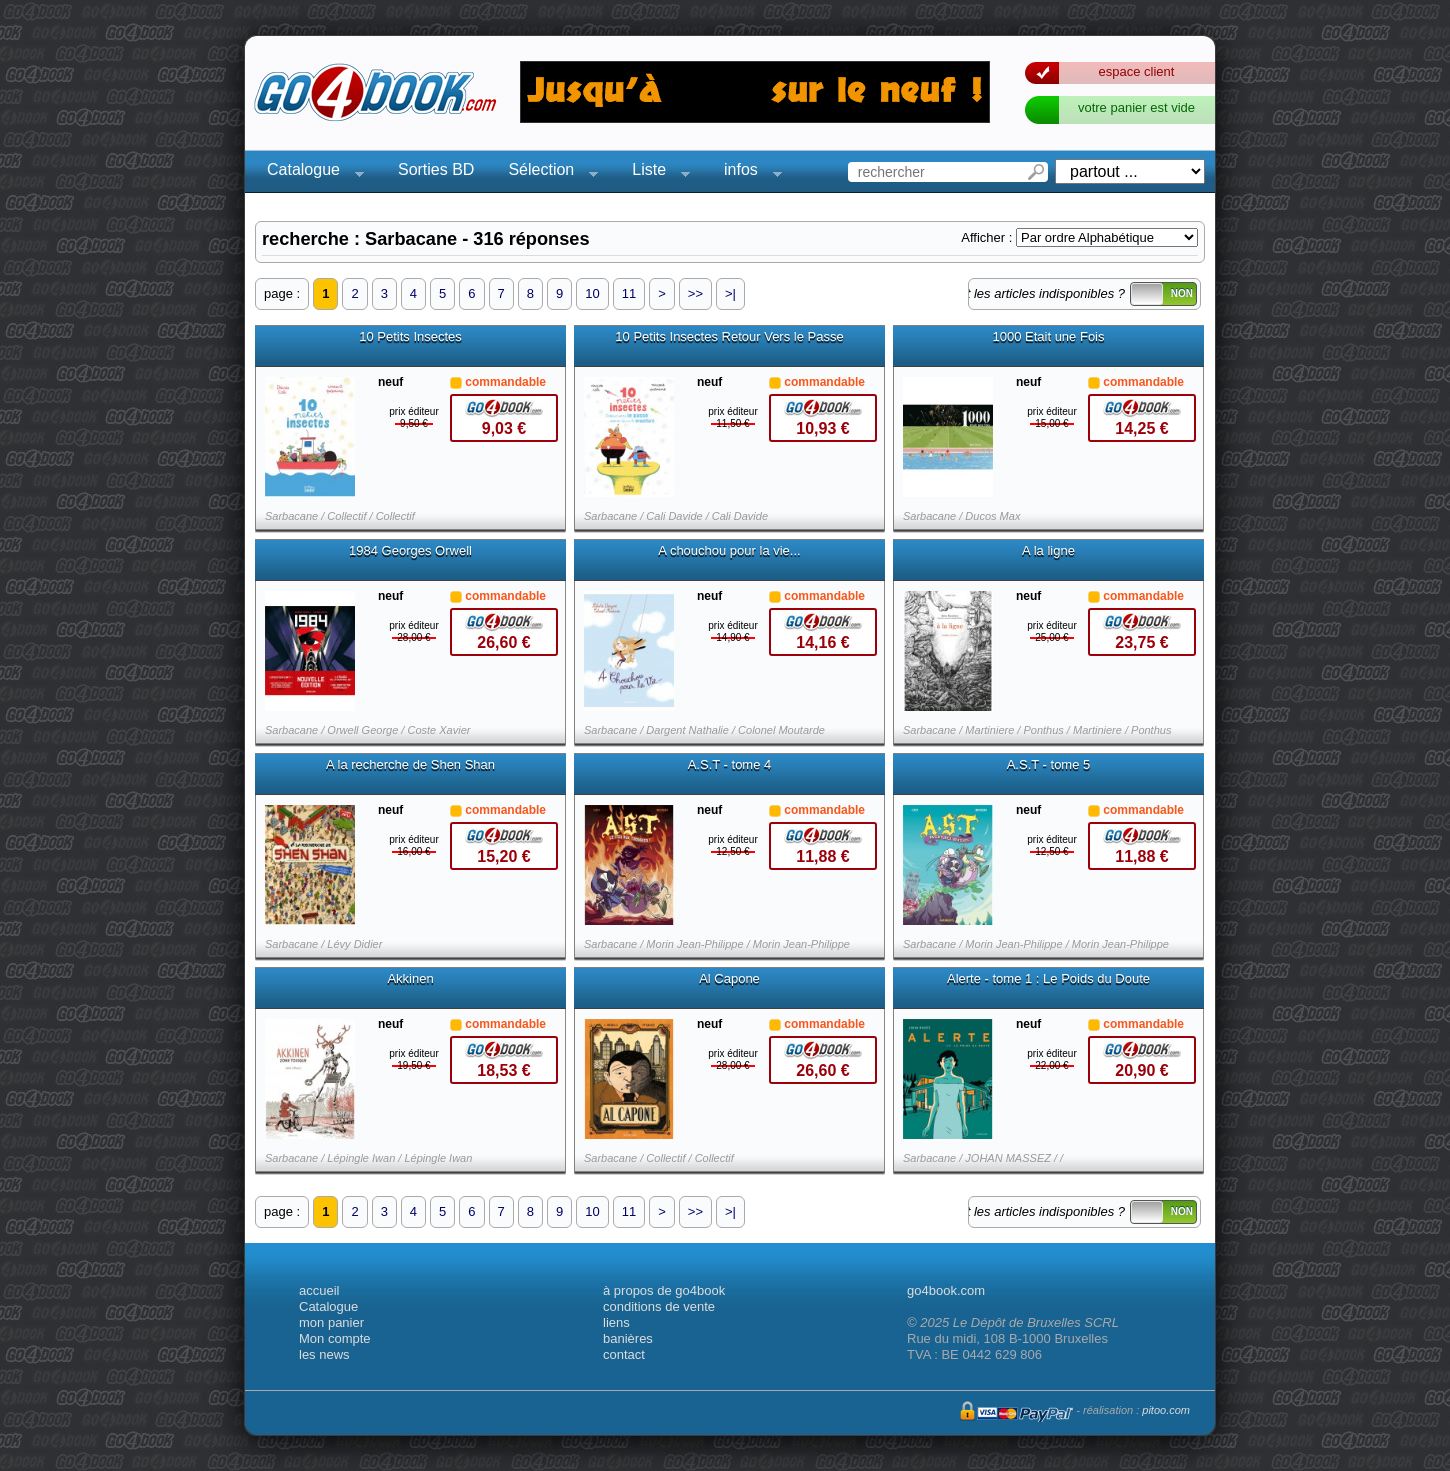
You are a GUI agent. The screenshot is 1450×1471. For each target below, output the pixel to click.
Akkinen (410, 979)
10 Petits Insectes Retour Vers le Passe (729, 337)
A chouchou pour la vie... (729, 551)
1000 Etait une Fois (1048, 337)
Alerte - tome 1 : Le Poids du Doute (1048, 979)
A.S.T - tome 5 (1049, 765)
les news (324, 1354)
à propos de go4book (664, 1290)
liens (616, 1322)
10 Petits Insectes (410, 337)
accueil (319, 1290)
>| (730, 293)
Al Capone (729, 979)
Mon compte (335, 1338)
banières (628, 1338)
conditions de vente (659, 1306)
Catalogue (309, 172)
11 (629, 293)
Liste (655, 172)
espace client (1137, 71)
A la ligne (1048, 551)
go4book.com (946, 1290)
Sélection (547, 172)
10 (592, 293)
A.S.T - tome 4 (730, 765)
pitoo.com (1166, 1410)
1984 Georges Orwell (410, 551)
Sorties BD (436, 169)
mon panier (331, 1322)
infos (747, 172)
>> (695, 293)
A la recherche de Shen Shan (410, 765)
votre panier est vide (1136, 107)
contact (624, 1354)
